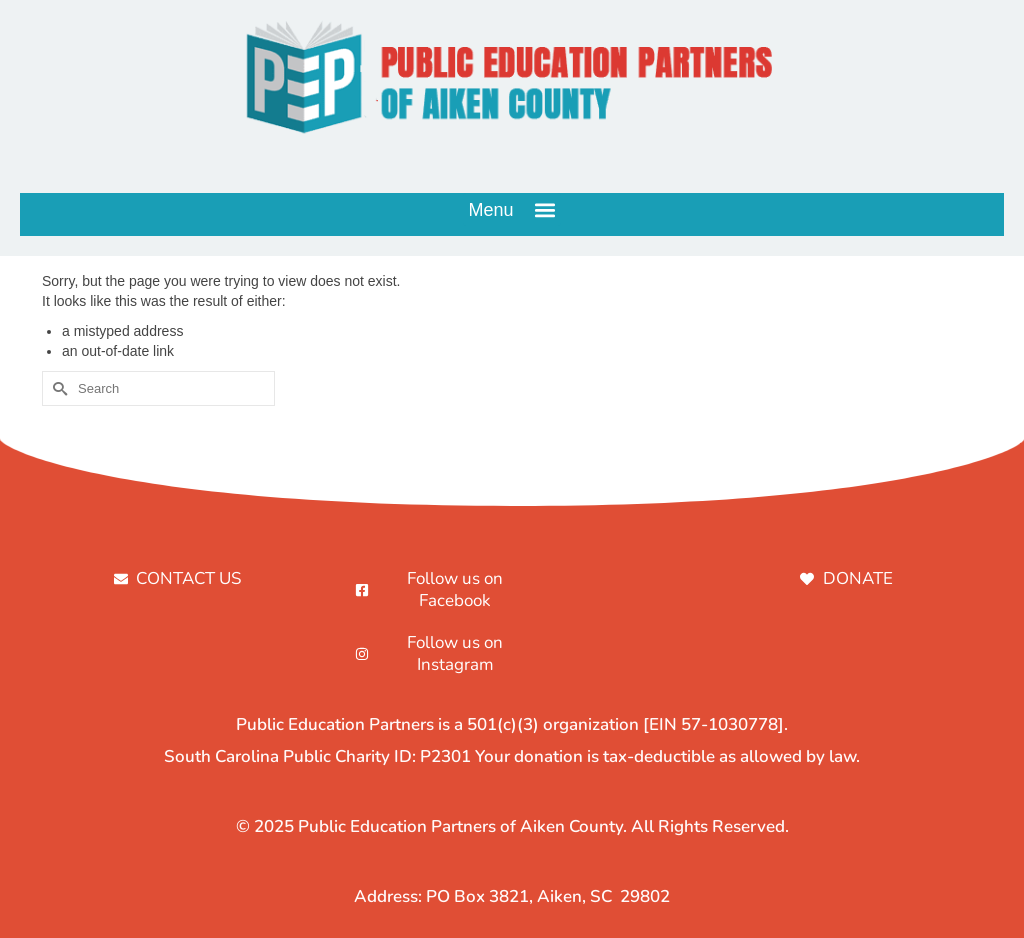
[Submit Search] (57, 388)
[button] (512, 209)
